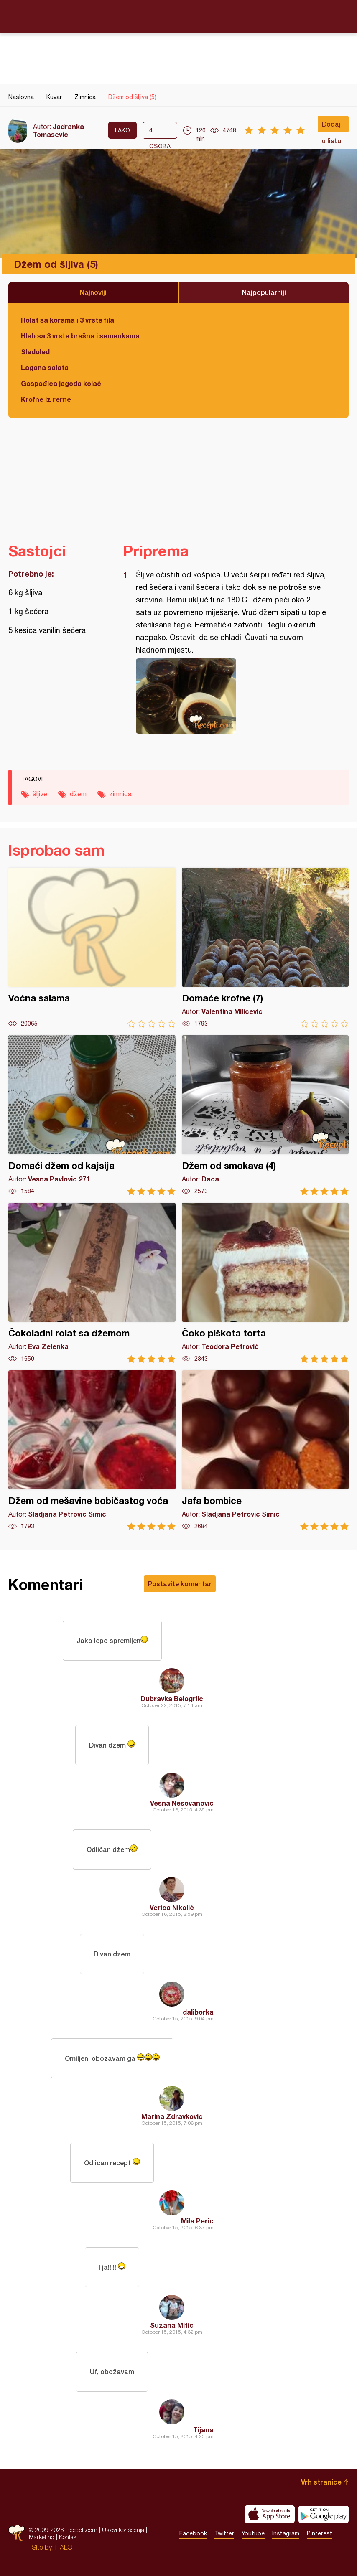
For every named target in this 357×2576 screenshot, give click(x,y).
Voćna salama (92, 948)
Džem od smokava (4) (265, 1115)
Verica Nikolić (172, 1907)
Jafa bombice (265, 1450)
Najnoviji (93, 292)
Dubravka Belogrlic (171, 1698)
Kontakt (68, 2536)
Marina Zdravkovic (172, 2116)
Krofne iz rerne (46, 399)
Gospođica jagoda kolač (61, 383)
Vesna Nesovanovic (182, 1803)
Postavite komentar (180, 1584)
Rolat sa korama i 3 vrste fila (67, 320)
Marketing (41, 2536)
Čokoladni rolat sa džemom (92, 1283)
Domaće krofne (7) (265, 948)
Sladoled (35, 352)
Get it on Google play (323, 2514)
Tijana (203, 2430)
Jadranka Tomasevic (58, 130)
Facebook (193, 2533)
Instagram (285, 2533)
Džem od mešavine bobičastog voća (92, 1450)
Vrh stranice (321, 2482)
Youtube (253, 2533)
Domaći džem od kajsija (92, 1115)
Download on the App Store (270, 2514)
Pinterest (319, 2533)
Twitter (224, 2533)
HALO (63, 2547)
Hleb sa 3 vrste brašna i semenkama (80, 336)
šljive (40, 794)
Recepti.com (178, 16)
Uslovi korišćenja (123, 2529)
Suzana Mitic (172, 2325)
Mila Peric (197, 2221)
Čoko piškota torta (265, 1283)
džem (78, 794)
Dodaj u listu (331, 126)
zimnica (120, 794)
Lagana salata (45, 367)
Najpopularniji (264, 292)
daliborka (198, 2012)
